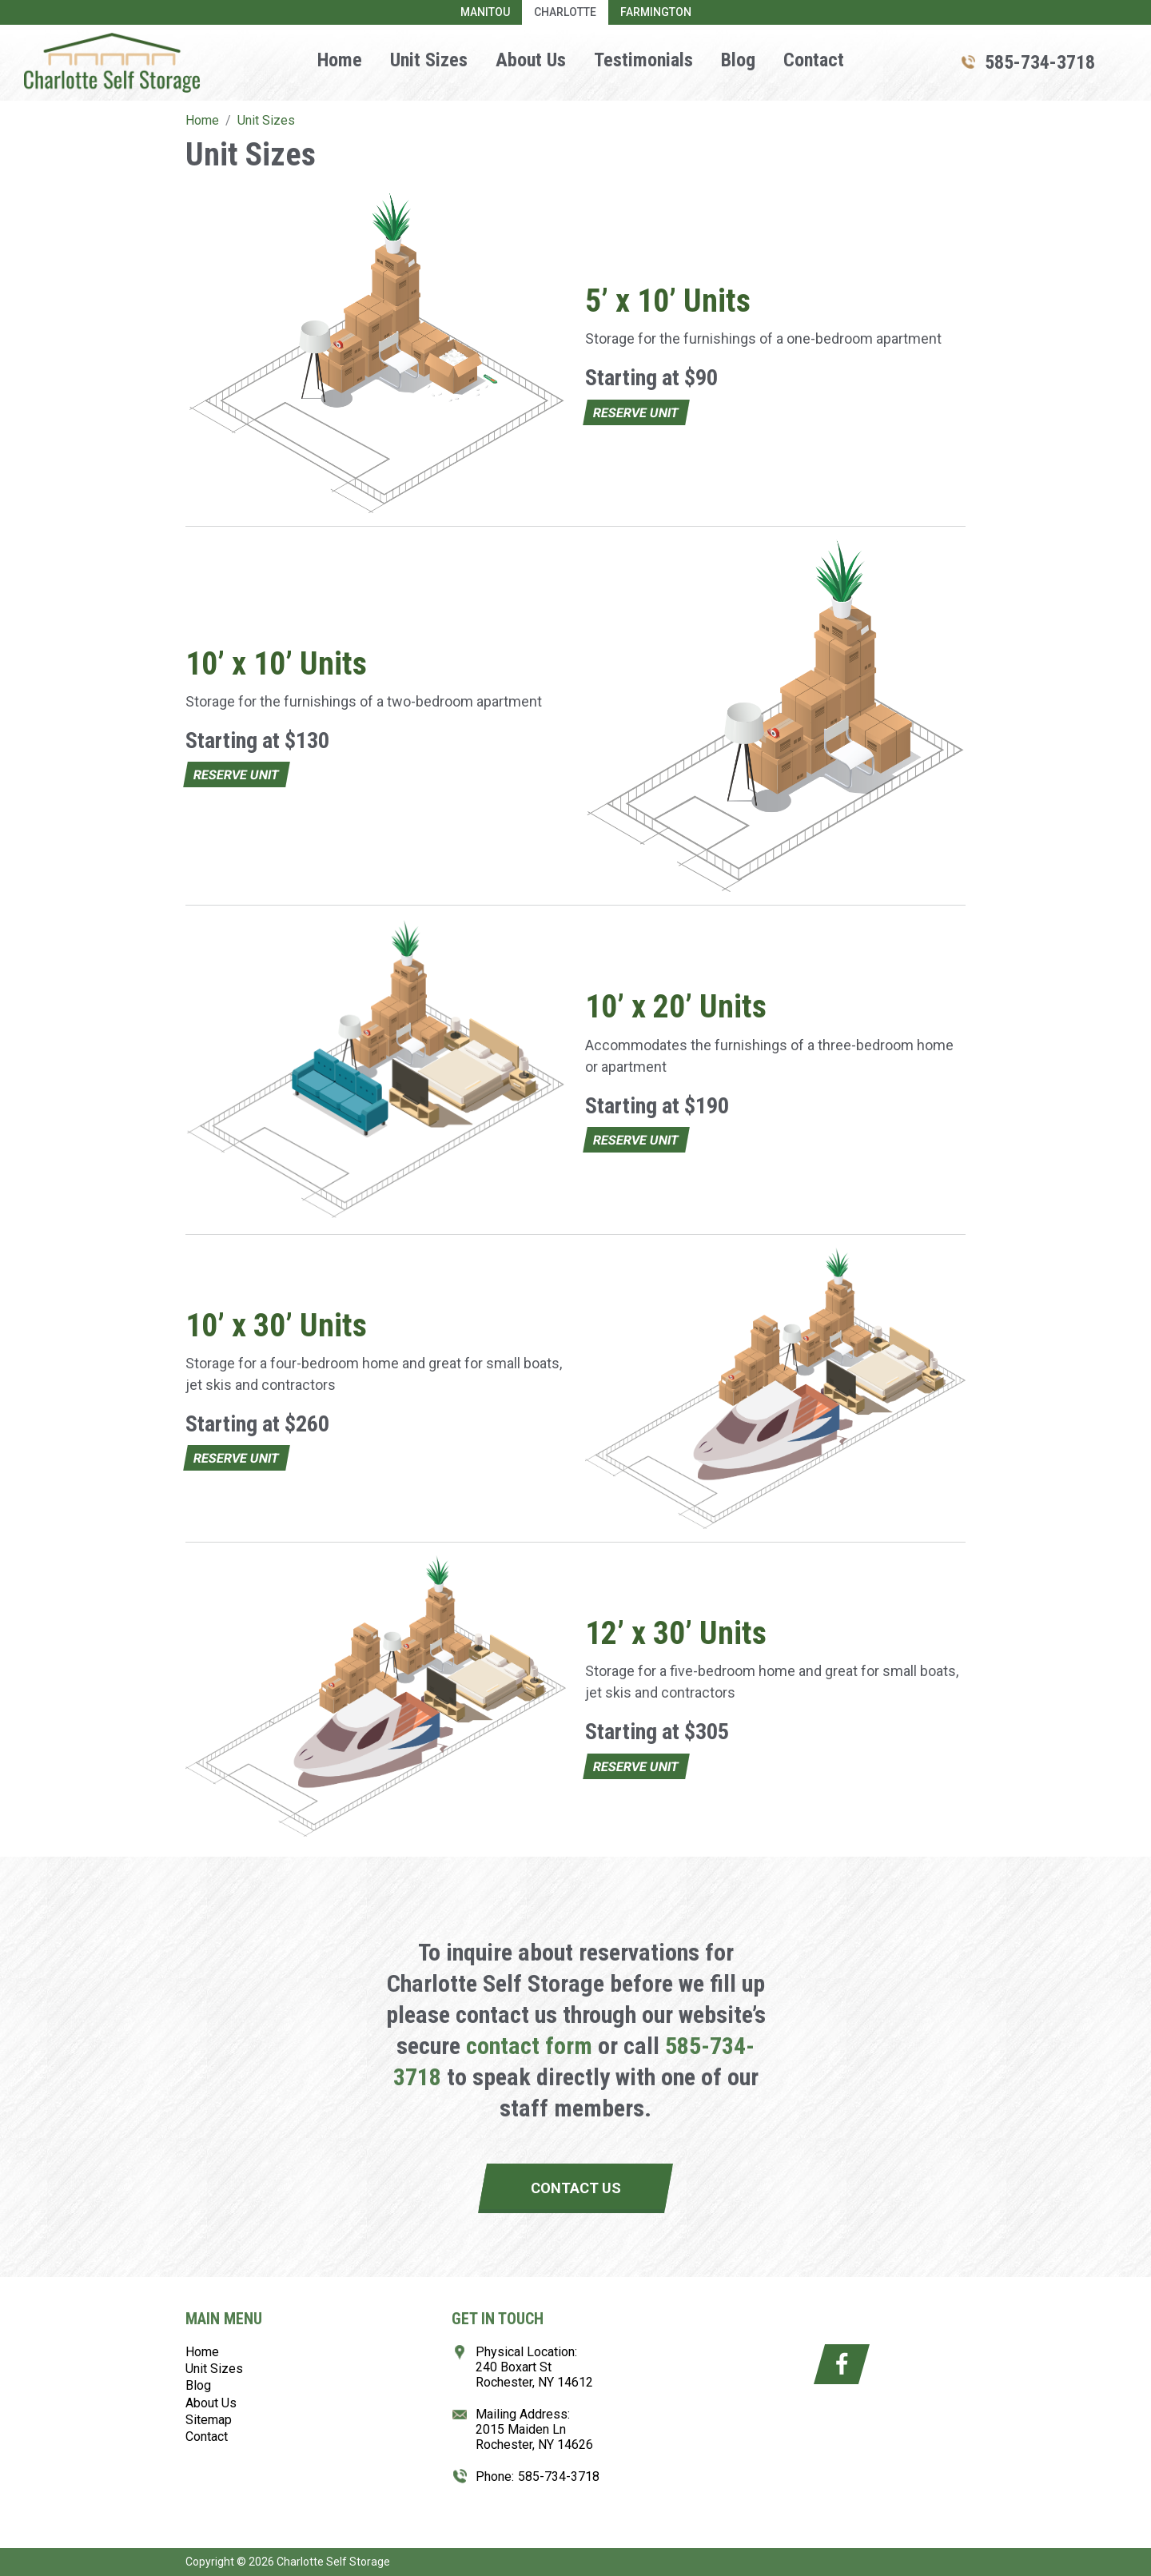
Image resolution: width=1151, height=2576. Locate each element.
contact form (529, 2046)
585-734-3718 (1040, 62)
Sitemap (208, 2419)
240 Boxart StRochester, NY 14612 (534, 2374)
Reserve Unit (635, 412)
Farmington (655, 12)
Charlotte (565, 12)
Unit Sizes (429, 60)
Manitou (485, 12)
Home (339, 60)
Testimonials (643, 60)
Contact (813, 60)
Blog (738, 60)
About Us (531, 60)
